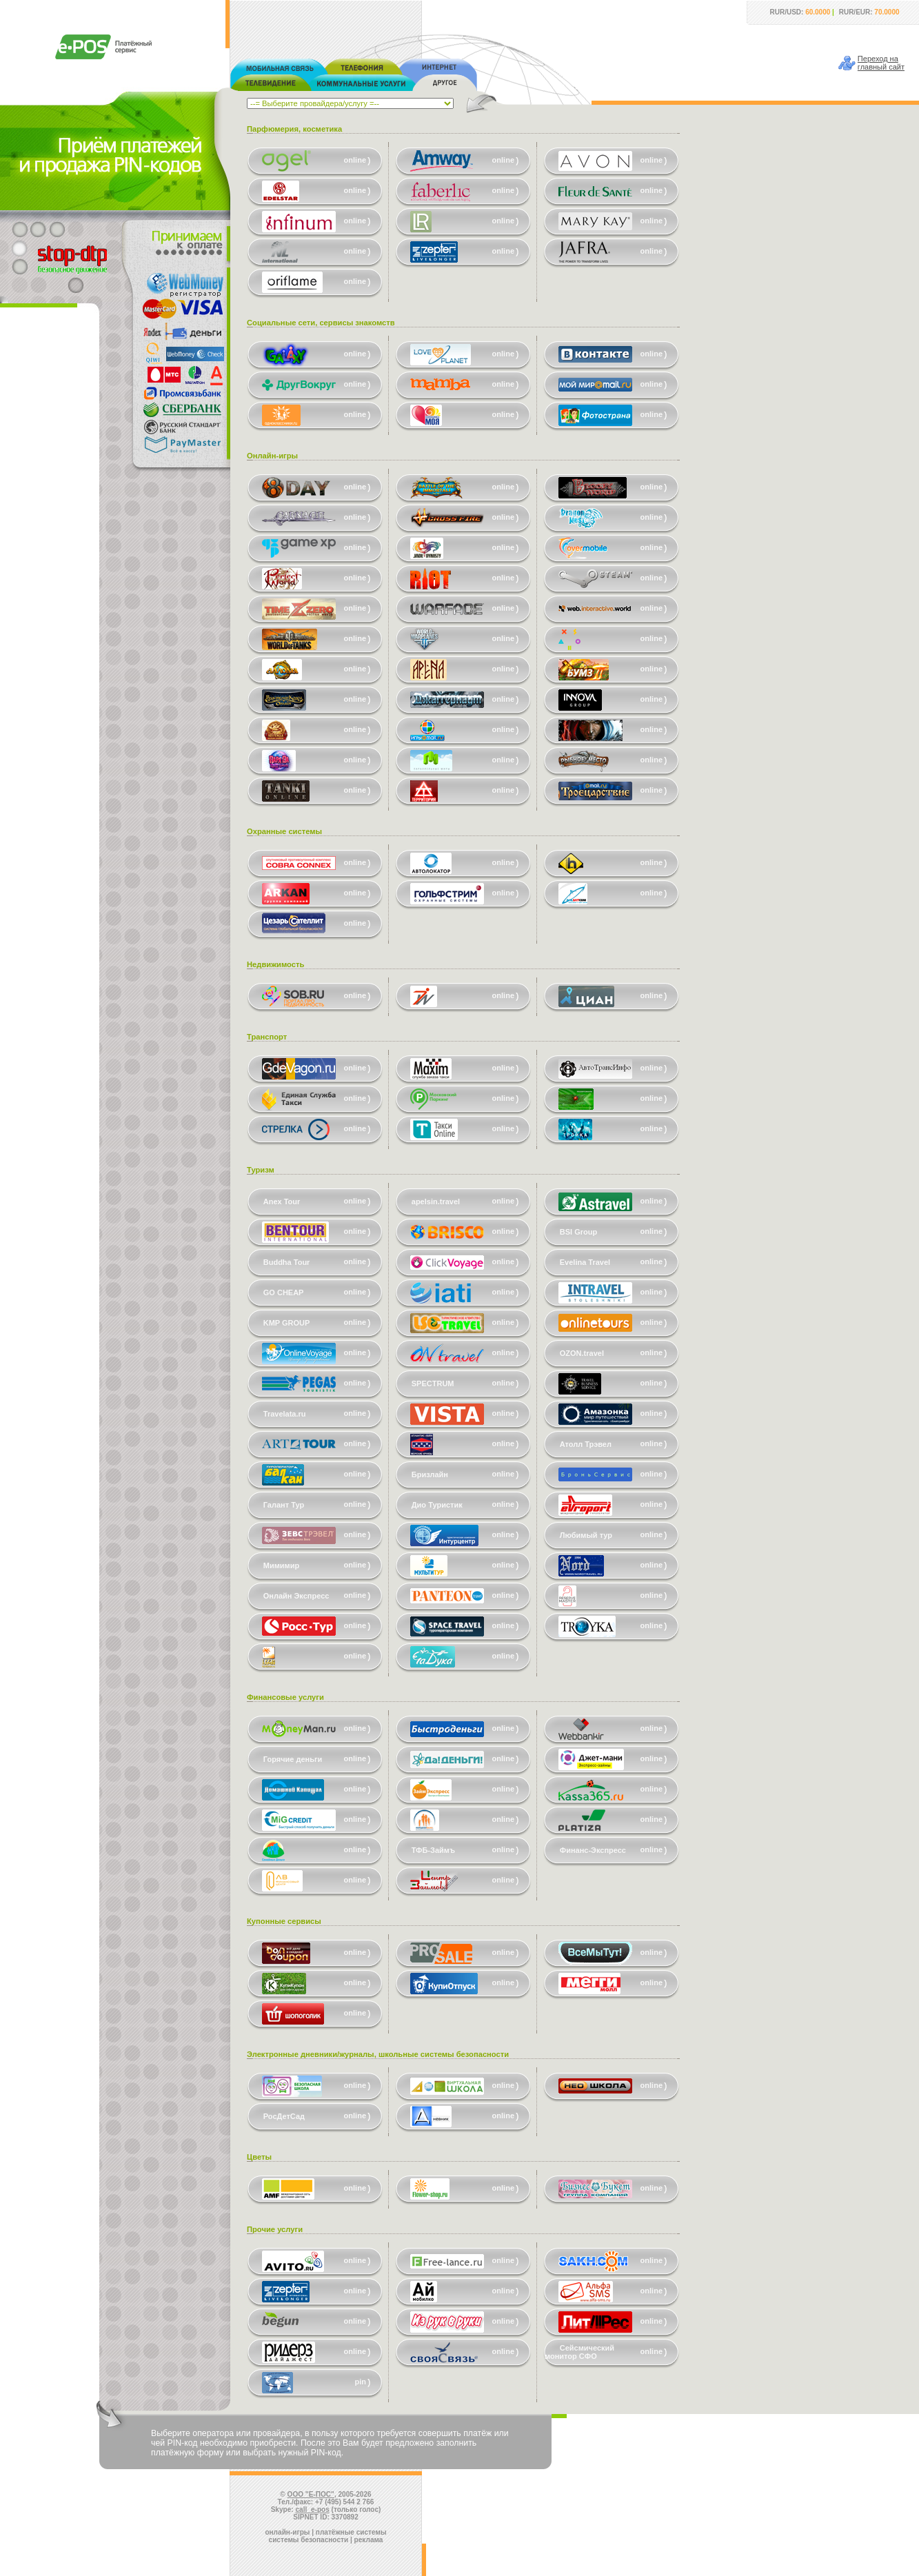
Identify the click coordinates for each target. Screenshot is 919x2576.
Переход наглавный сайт (881, 62)
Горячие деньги (293, 1759)
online (355, 160)
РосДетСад (284, 2116)
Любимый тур (586, 1535)
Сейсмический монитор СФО (579, 2352)
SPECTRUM (433, 1383)
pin (361, 2381)
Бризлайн (430, 1474)
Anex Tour (282, 1201)
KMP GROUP (286, 1323)
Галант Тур (283, 1505)
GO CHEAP (283, 1292)
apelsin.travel (436, 1201)
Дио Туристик (437, 1505)
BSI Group (578, 1232)
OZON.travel (582, 1353)
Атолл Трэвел (586, 1444)
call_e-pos (313, 2509)
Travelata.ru (284, 1414)
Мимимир (281, 1565)
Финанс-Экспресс (593, 1850)
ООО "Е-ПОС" (310, 2494)
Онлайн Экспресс (296, 1596)
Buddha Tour (286, 1262)
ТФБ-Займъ (433, 1850)
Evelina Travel (585, 1262)
